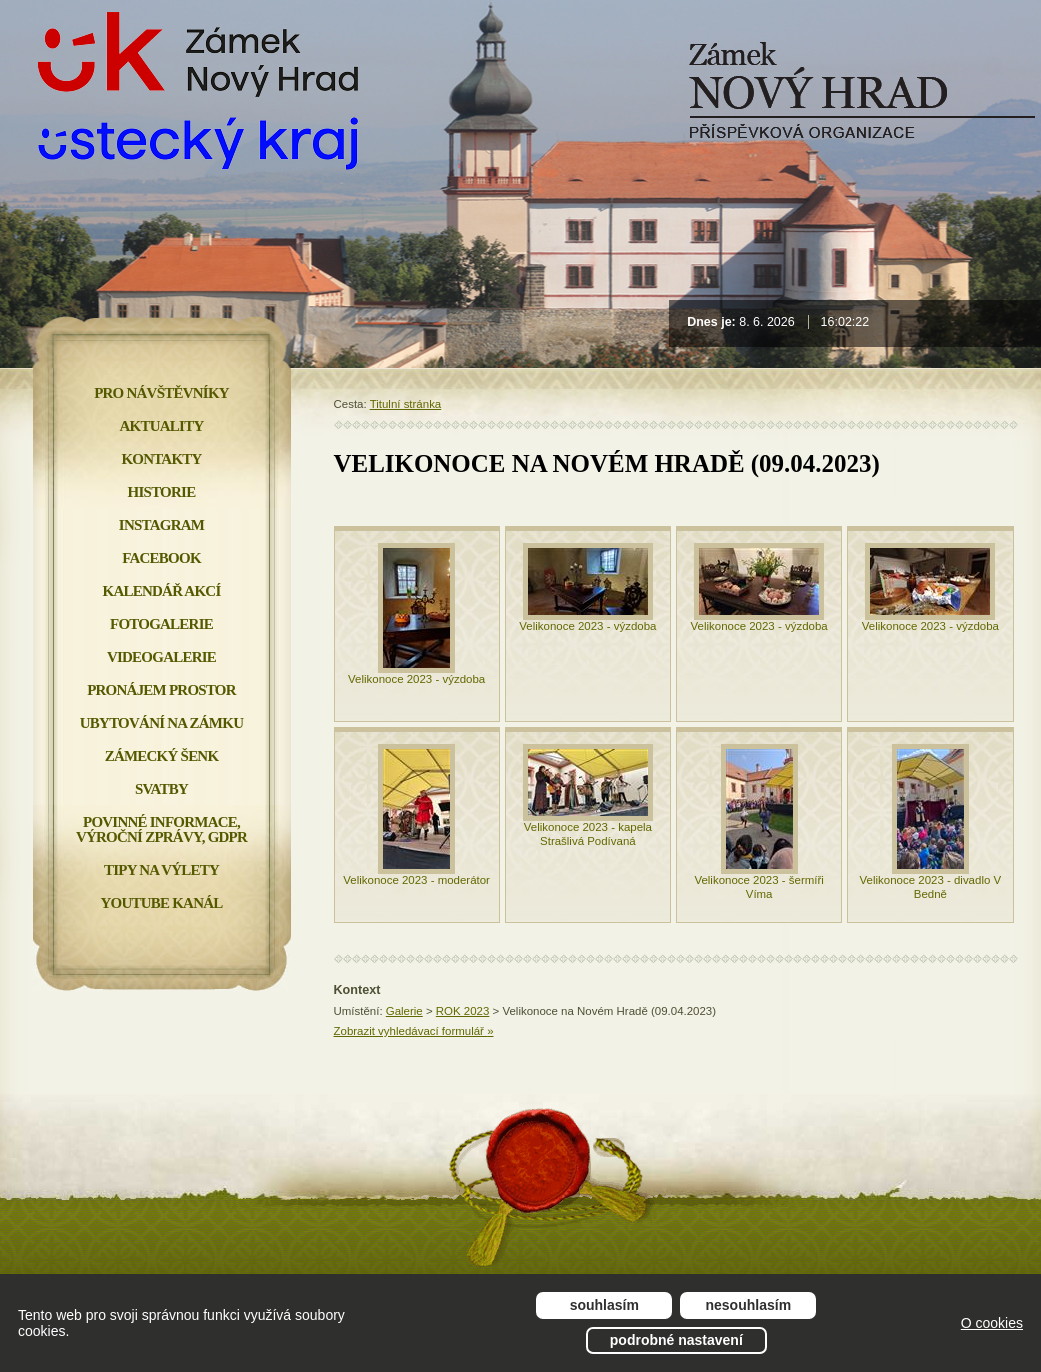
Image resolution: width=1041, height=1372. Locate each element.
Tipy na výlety (161, 870)
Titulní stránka (406, 404)
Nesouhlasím (749, 1305)
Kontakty (161, 459)
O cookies (992, 1323)
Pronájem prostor (161, 690)
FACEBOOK (161, 558)
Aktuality (162, 426)
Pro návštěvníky (161, 393)
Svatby (161, 789)
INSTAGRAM (161, 525)
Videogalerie (161, 657)
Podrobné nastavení (676, 1340)
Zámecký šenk (162, 756)
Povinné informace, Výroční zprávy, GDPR (161, 829)
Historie (162, 492)
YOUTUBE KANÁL (161, 903)
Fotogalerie (161, 624)
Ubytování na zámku (161, 723)
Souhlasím (604, 1305)
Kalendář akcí (162, 591)
